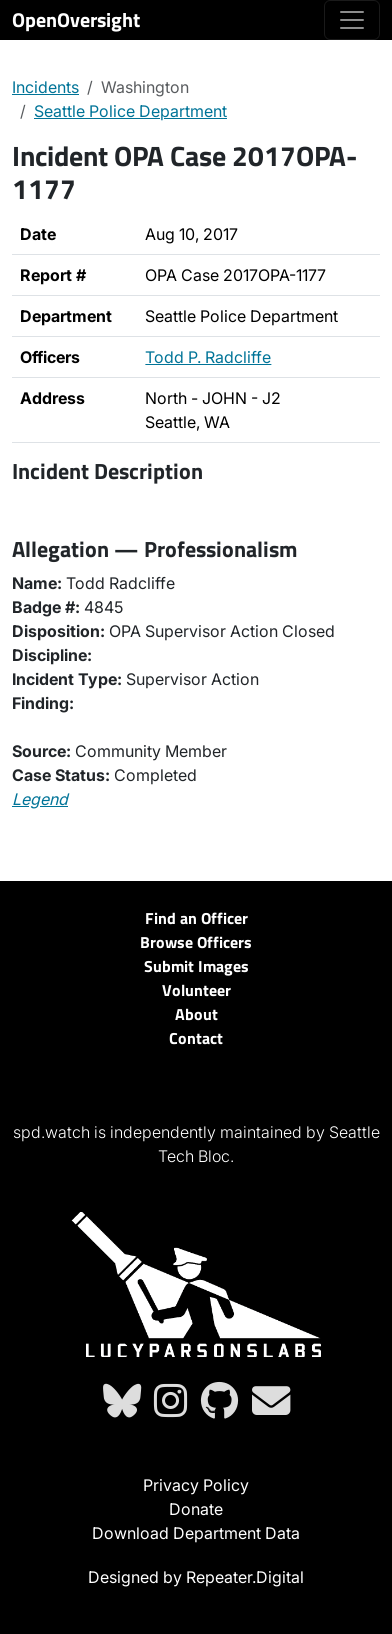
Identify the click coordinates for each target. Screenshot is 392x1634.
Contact (196, 1038)
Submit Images (196, 966)
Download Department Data (196, 1533)
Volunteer (196, 990)
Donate (196, 1509)
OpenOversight (76, 19)
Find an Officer (196, 918)
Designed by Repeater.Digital (196, 1577)
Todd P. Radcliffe (208, 357)
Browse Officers (196, 942)
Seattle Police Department (130, 111)
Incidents (45, 87)
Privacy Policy (196, 1485)
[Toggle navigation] (352, 20)
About (196, 1014)
